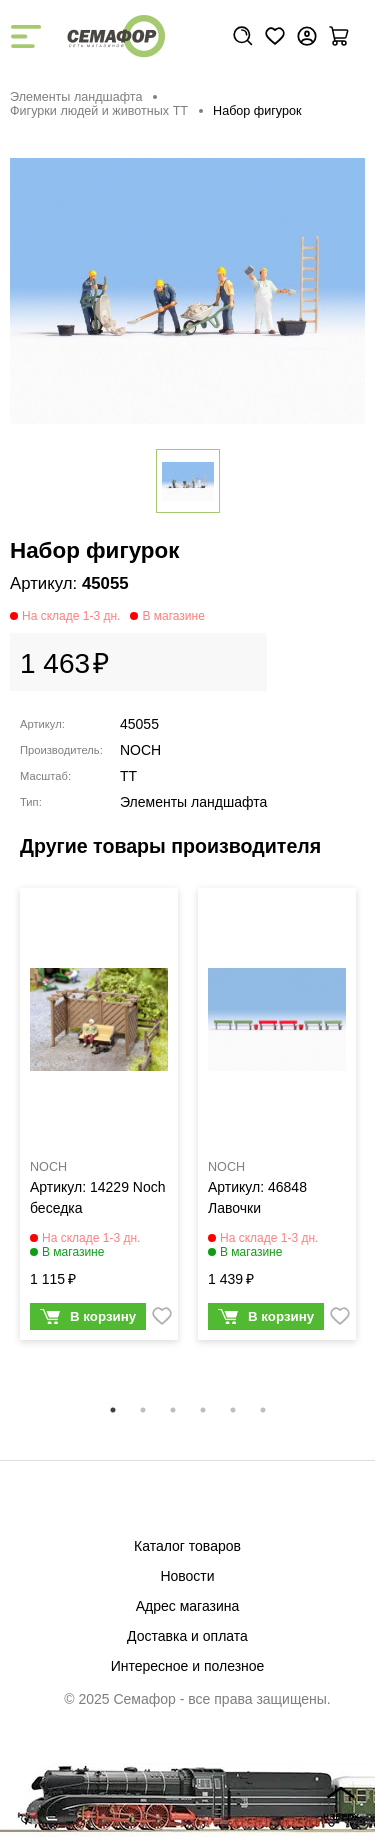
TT (128, 776)
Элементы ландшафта (76, 97)
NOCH (140, 750)
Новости (187, 1576)
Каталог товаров (187, 1546)
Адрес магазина (188, 1606)
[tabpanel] (99, 1119)
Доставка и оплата (187, 1636)
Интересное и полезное (188, 1666)
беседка (56, 1208)
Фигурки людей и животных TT (99, 111)
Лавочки (234, 1208)
